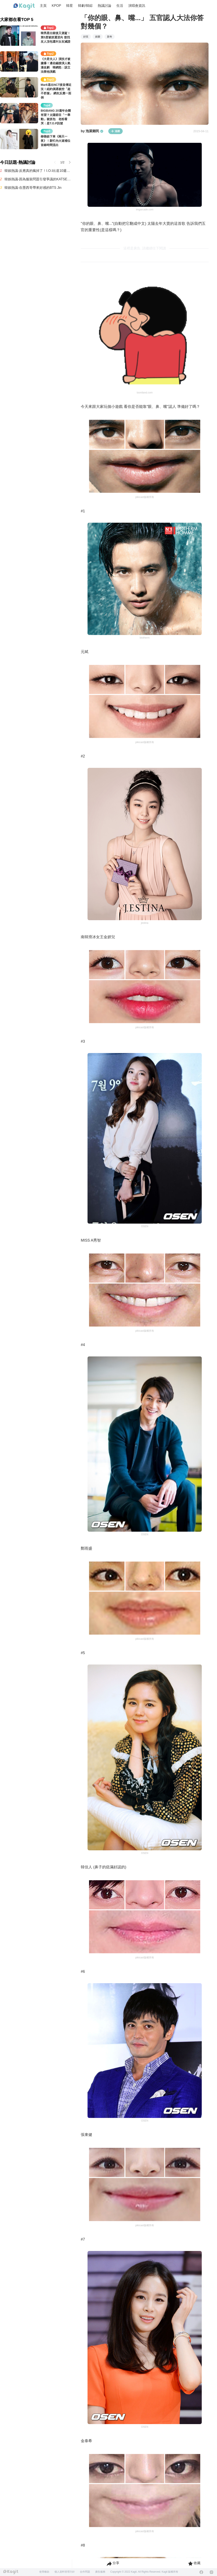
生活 (119, 5)
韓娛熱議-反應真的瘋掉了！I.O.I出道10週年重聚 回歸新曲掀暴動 (38, 170)
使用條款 (44, 2571)
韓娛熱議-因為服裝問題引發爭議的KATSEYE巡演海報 (38, 179)
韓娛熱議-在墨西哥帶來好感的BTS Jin (32, 187)
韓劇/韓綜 (85, 5)
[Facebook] (201, 2572)
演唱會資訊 (136, 5)
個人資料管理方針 (64, 2571)
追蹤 (115, 131)
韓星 (69, 5)
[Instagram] (211, 2572)
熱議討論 (104, 5)
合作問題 (85, 2571)
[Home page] (24, 6)
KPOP (56, 5)
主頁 (43, 5)
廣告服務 (100, 2571)
